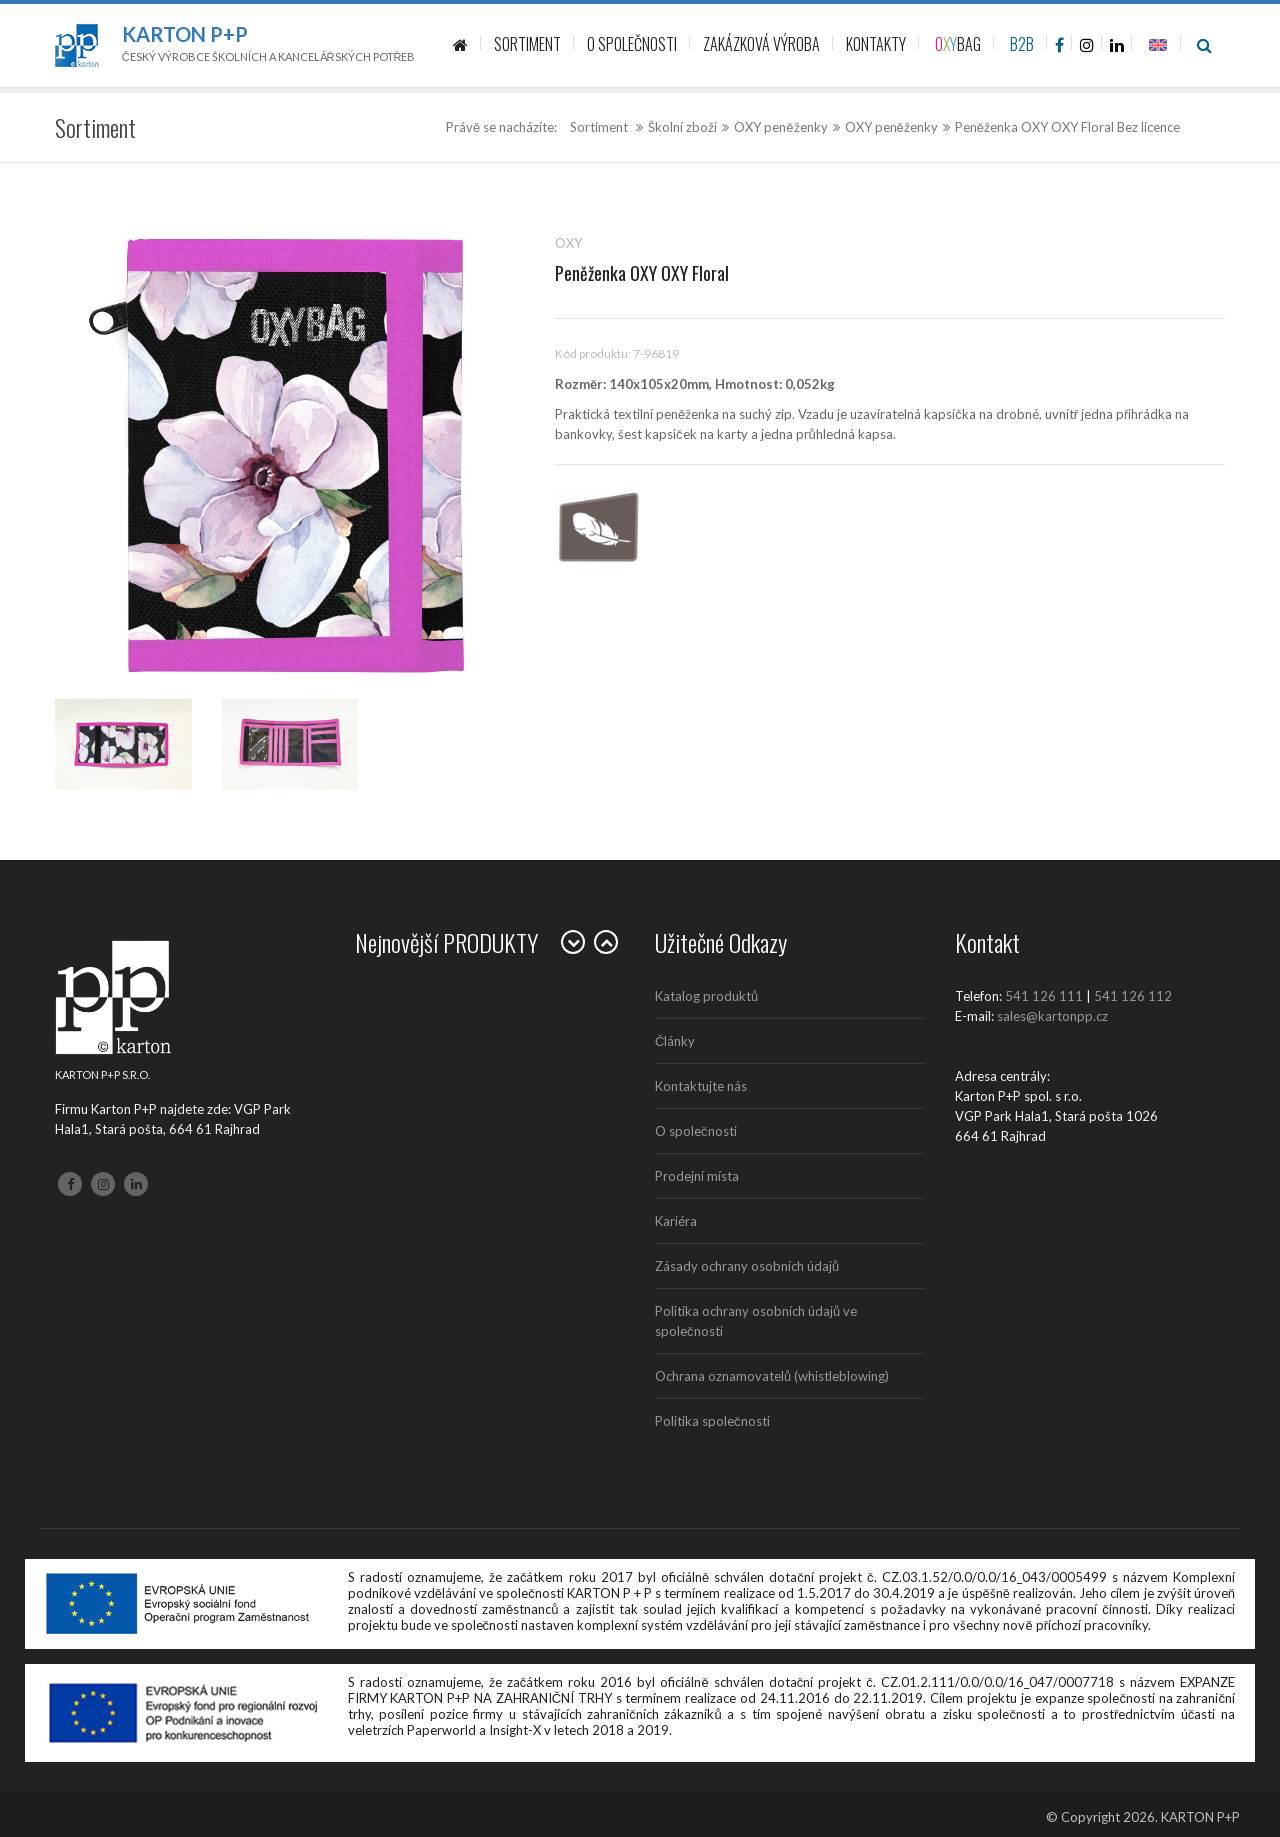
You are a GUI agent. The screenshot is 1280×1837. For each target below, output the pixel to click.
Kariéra (676, 1221)
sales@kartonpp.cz (1052, 1016)
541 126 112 (1133, 996)
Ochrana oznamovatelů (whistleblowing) (772, 1376)
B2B (1022, 44)
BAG (958, 44)
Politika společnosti (712, 1421)
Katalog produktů (706, 996)
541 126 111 (1044, 996)
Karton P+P (185, 34)
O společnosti (696, 1131)
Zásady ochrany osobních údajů (747, 1266)
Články (675, 1041)
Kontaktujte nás (701, 1086)
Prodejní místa (697, 1176)
